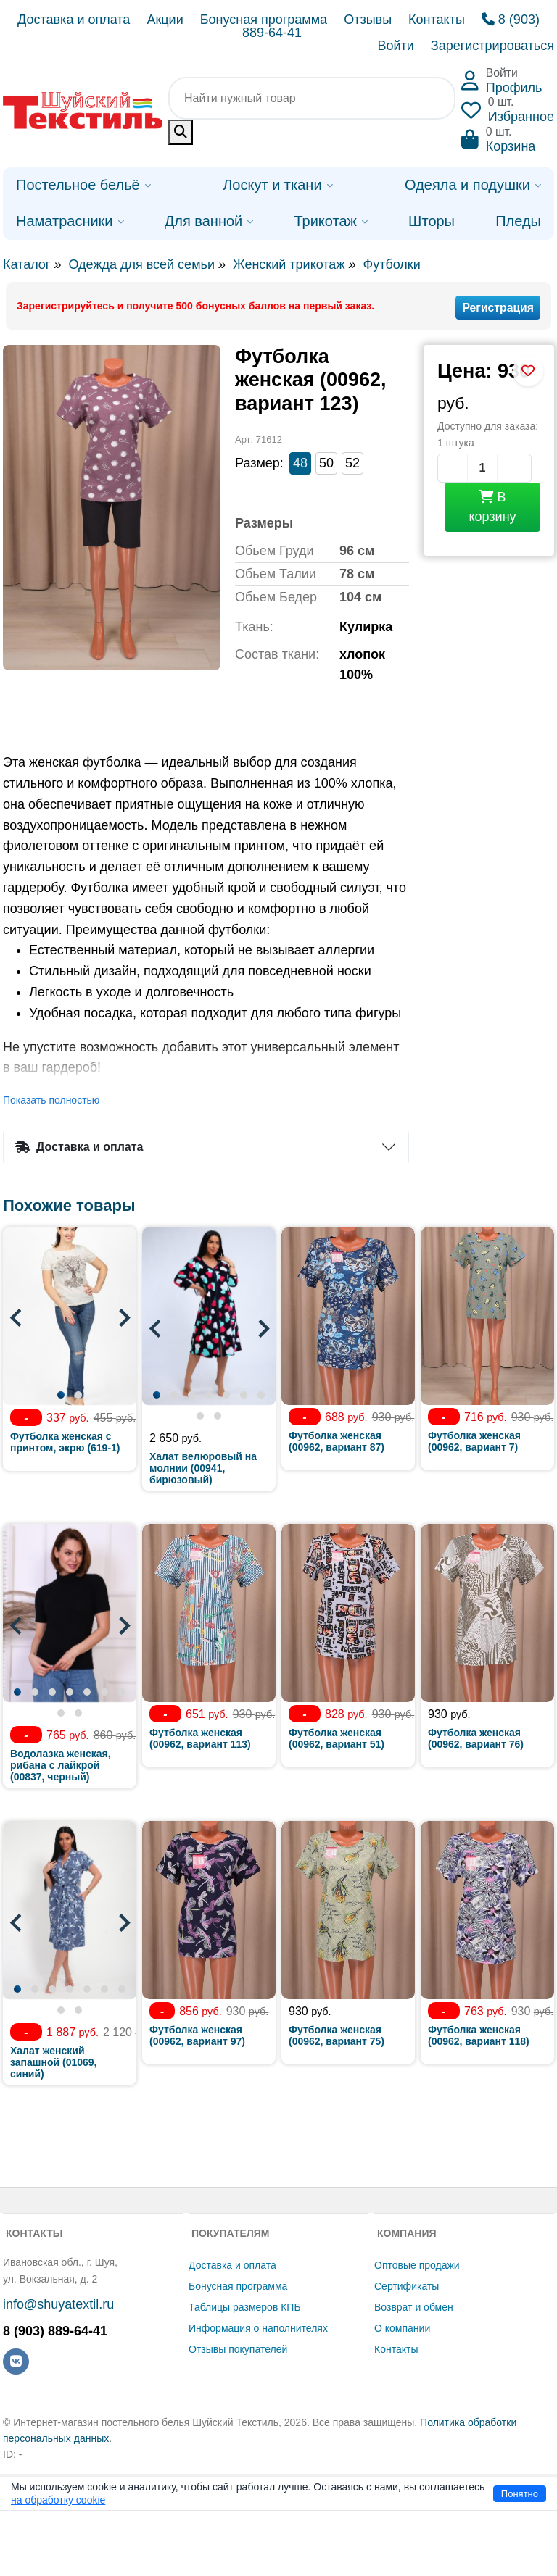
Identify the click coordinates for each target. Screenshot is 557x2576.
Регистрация (498, 307)
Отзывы (368, 19)
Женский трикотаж (288, 264)
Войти (395, 45)
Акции (165, 19)
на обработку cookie (58, 2500)
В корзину (492, 507)
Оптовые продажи (417, 2265)
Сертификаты (406, 2286)
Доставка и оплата (73, 19)
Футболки (391, 264)
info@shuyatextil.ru (58, 2304)
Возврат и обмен (413, 2307)
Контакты (436, 19)
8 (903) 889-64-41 (55, 2331)
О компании (402, 2328)
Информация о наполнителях (258, 2328)
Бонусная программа (263, 19)
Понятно (519, 2493)
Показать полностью (51, 1100)
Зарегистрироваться (492, 45)
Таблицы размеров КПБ (245, 2307)
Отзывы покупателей (238, 2349)
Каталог (26, 264)
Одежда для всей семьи (141, 264)
